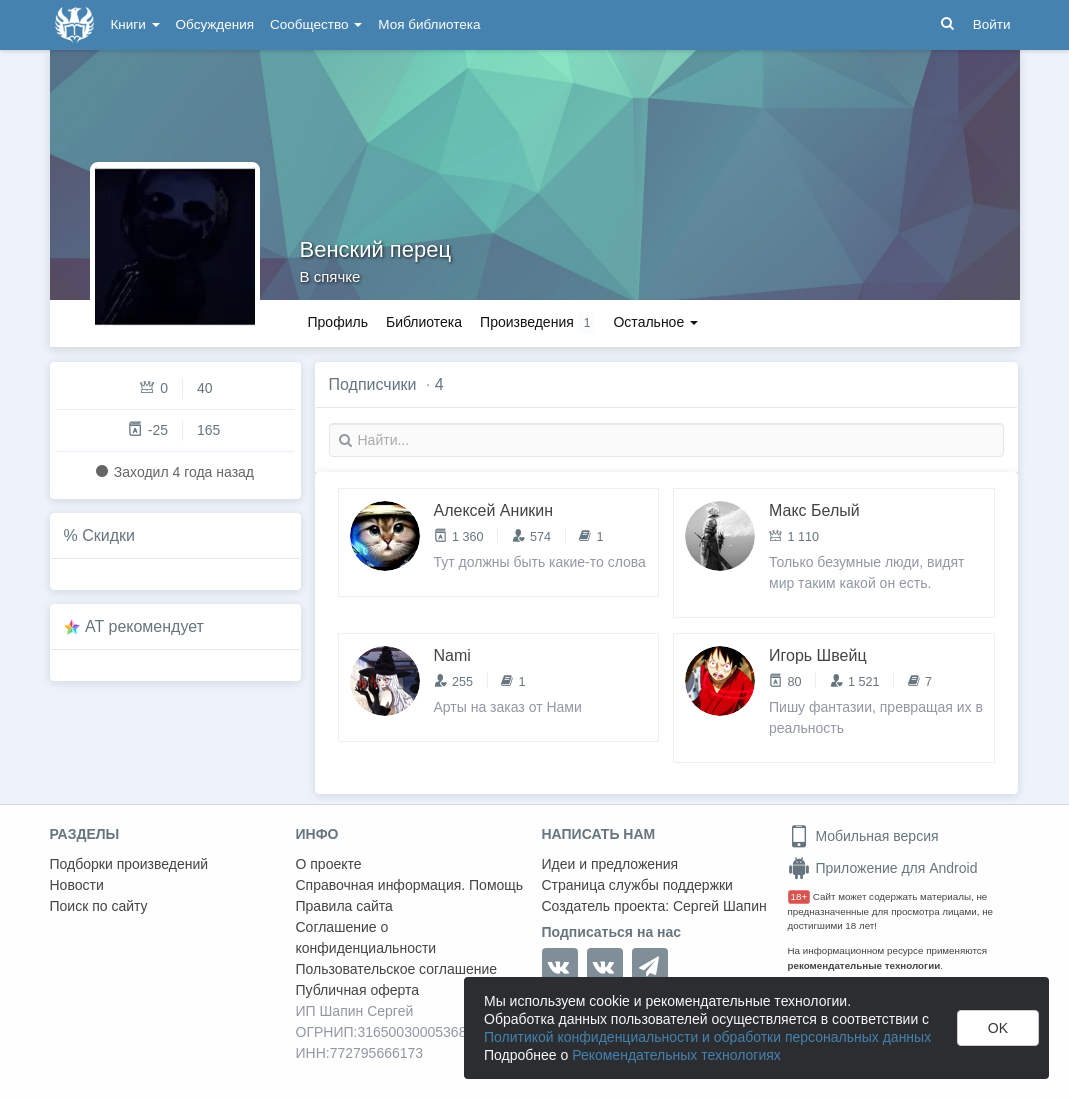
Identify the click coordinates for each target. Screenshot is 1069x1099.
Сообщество (316, 24)
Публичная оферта (358, 990)
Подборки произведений (129, 864)
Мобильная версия (863, 836)
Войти (992, 24)
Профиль (338, 322)
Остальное (655, 322)
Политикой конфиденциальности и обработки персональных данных (707, 1037)
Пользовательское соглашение (397, 969)
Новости (77, 885)
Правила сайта (344, 906)
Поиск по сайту (99, 906)
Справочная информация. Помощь (410, 885)
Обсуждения (215, 24)
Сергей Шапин (720, 906)
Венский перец (376, 249)
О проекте (329, 864)
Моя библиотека (429, 24)
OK (998, 1028)
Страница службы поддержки (637, 885)
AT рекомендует (144, 626)
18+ (799, 896)
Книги (135, 24)
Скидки (108, 535)
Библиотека (424, 322)
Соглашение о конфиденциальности (366, 937)
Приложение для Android (883, 868)
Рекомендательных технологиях (676, 1055)
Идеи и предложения (610, 864)
